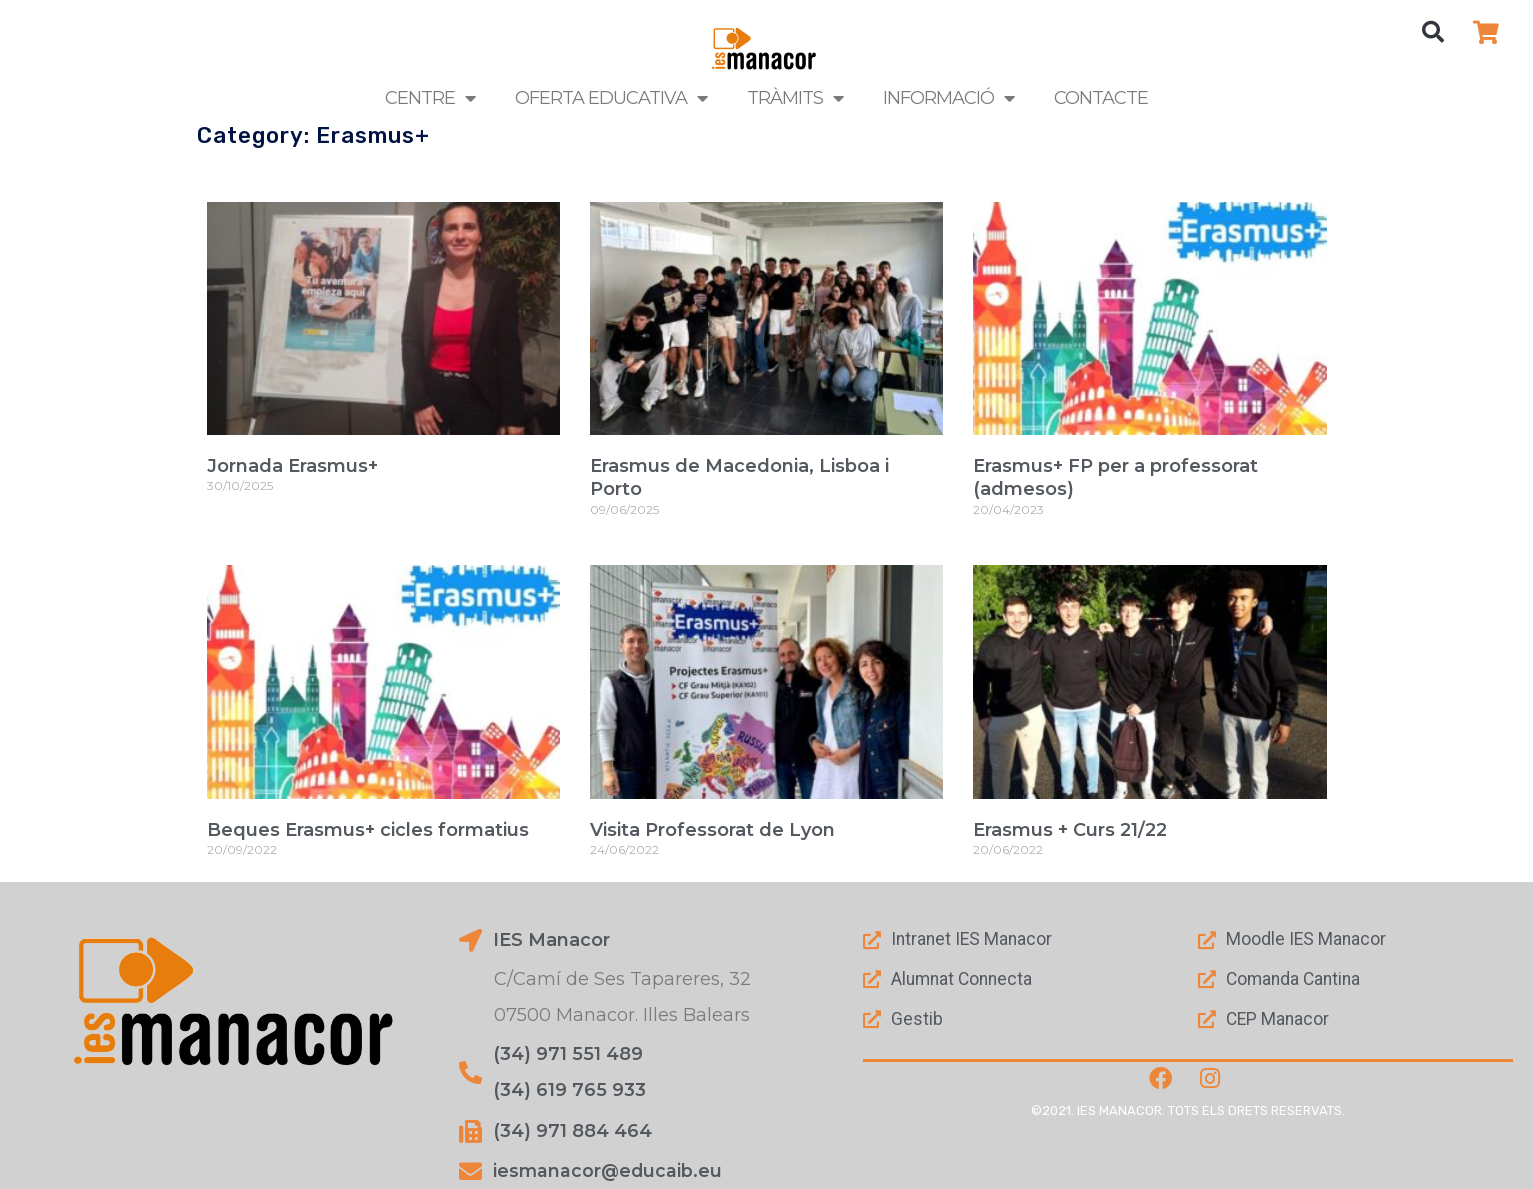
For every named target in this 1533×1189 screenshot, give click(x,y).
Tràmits (795, 98)
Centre (430, 98)
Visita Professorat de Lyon (712, 830)
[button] (1433, 32)
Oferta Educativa (611, 98)
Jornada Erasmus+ (292, 466)
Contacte (1101, 98)
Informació (948, 98)
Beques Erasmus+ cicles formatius (368, 830)
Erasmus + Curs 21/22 (1070, 830)
